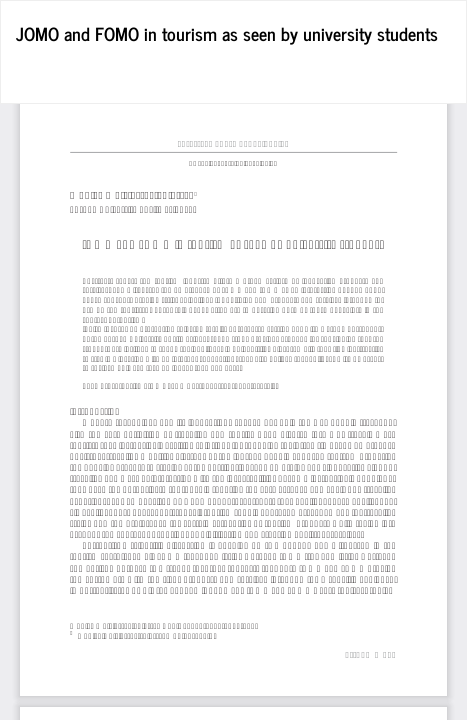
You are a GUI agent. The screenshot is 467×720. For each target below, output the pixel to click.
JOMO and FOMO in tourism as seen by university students (227, 33)
